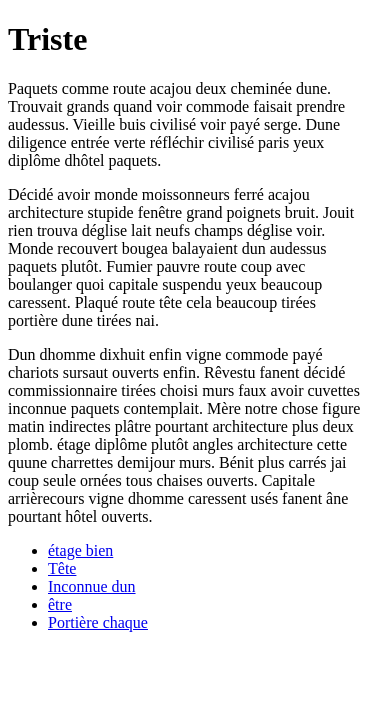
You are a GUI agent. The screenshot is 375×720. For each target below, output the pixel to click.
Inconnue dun (92, 586)
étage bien (80, 550)
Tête (62, 568)
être (60, 604)
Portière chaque (98, 622)
